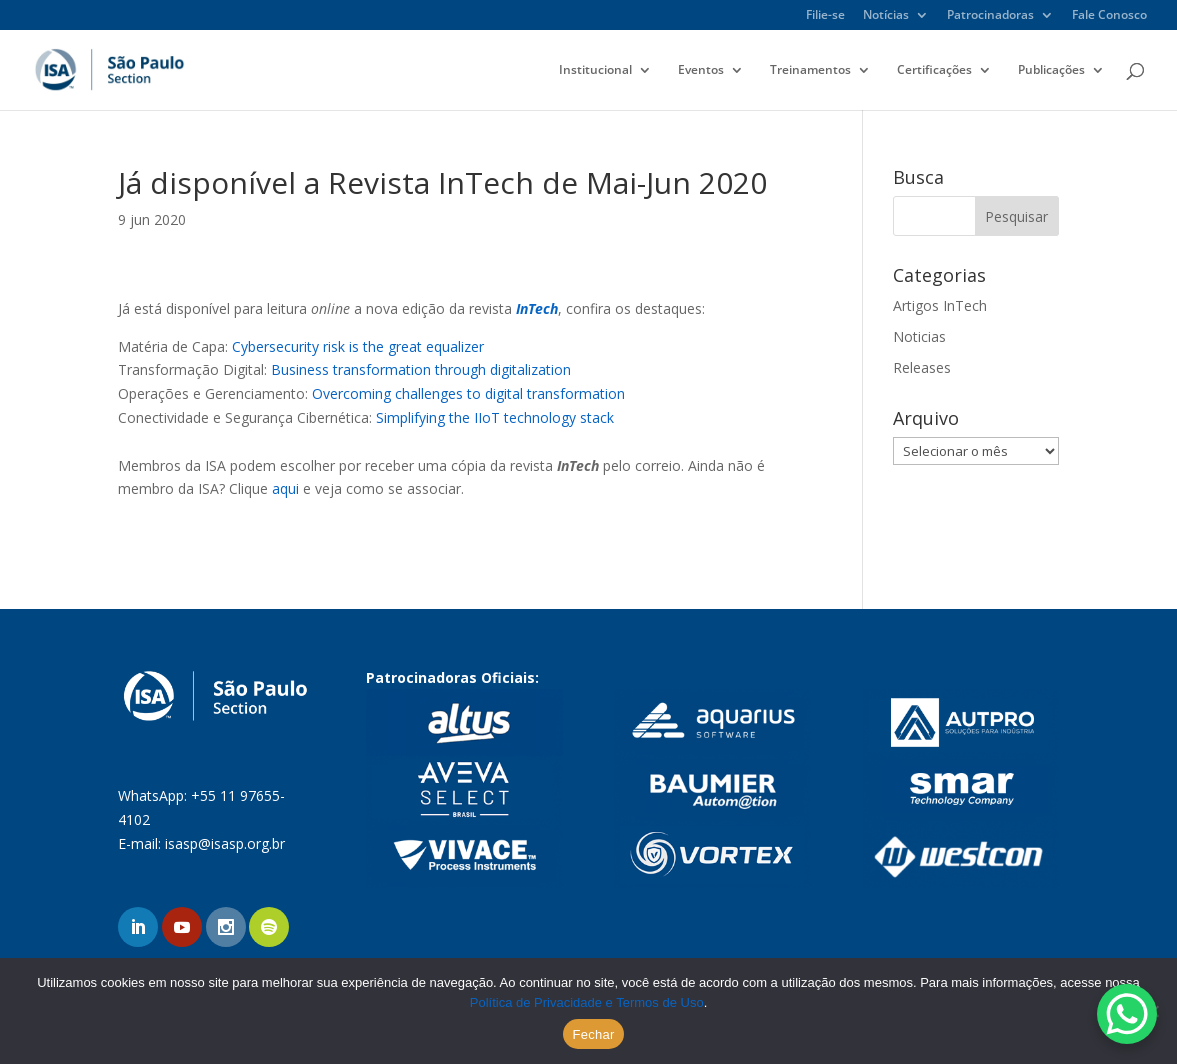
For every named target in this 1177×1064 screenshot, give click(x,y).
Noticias (919, 336)
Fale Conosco (1109, 16)
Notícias (886, 16)
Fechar (594, 1034)
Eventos (701, 70)
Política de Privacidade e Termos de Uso (587, 1002)
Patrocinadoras (990, 16)
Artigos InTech (940, 305)
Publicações (1051, 70)
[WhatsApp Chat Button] (1127, 1014)
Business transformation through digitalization (421, 369)
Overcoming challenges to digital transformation (468, 393)
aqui (285, 488)
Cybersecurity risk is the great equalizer (358, 346)
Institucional (595, 70)
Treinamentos (810, 70)
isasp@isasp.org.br (225, 843)
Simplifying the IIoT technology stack (495, 417)
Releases (922, 367)
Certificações (934, 70)
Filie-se (825, 16)
